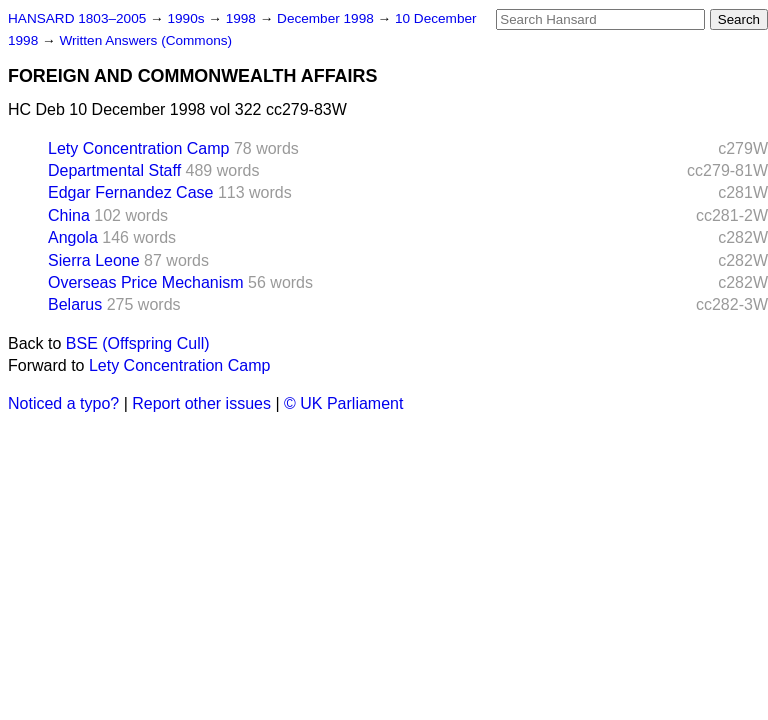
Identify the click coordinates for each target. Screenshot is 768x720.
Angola (73, 237)
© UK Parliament (343, 403)
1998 (243, 18)
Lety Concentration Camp (138, 148)
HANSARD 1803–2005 (77, 18)
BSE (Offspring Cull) (138, 343)
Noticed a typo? (63, 403)
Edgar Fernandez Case (130, 192)
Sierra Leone (94, 260)
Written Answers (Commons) (145, 40)
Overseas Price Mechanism (146, 282)
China (69, 215)
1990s (187, 18)
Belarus (75, 304)
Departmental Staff (114, 170)
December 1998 (327, 18)
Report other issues (201, 403)
